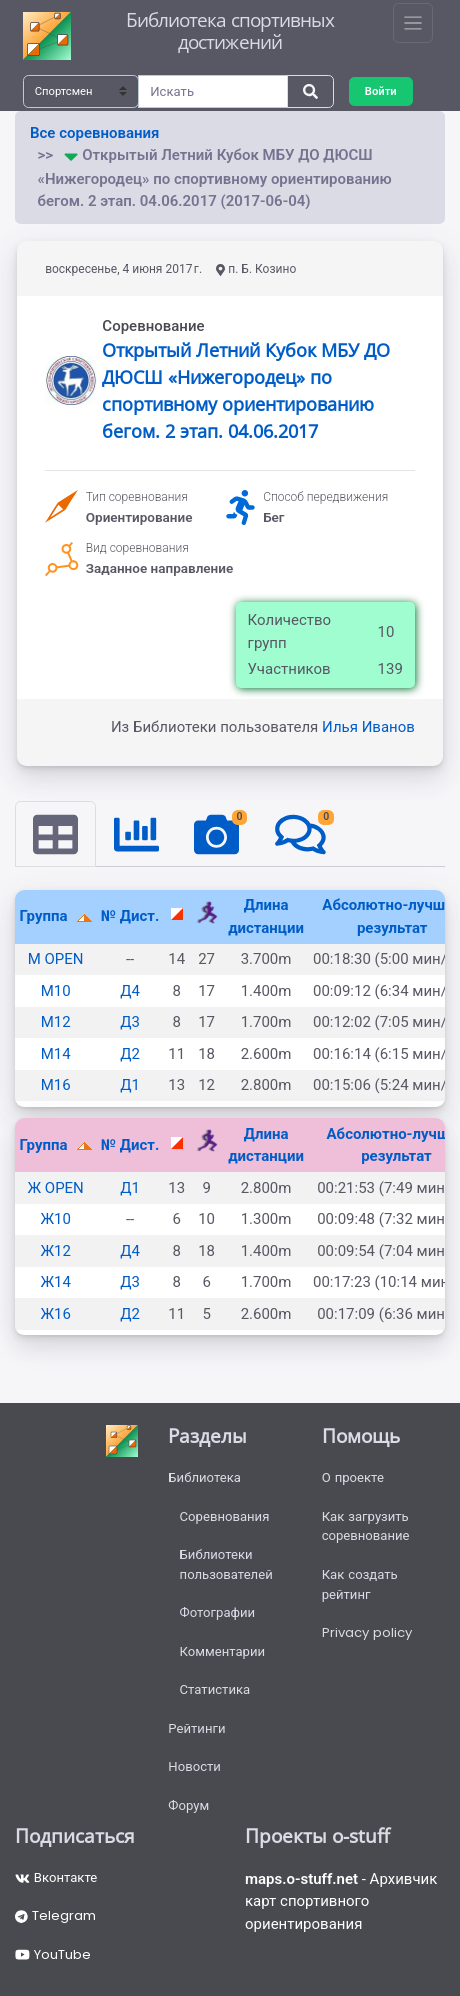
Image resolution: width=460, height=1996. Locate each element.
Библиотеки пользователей (226, 1564)
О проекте (353, 1477)
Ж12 (55, 1251)
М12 (56, 1022)
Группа (46, 916)
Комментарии (223, 1651)
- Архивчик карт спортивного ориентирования (341, 1901)
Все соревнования (94, 133)
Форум (188, 1805)
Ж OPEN (55, 1188)
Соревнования (225, 1516)
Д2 (130, 1054)
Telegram (55, 1915)
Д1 (130, 1085)
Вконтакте (56, 1877)
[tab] (55, 834)
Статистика (215, 1689)
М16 (56, 1085)
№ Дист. (130, 916)
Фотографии (218, 1612)
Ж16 (55, 1314)
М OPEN (56, 959)
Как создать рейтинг (360, 1584)
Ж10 (55, 1219)
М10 (56, 991)
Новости (194, 1766)
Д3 (130, 1022)
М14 (56, 1054)
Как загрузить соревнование (366, 1526)
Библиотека (204, 1477)
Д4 (130, 991)
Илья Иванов (368, 727)
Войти (381, 91)
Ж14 (55, 1282)
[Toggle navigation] (413, 23)
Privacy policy (367, 1632)
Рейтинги (196, 1728)
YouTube (53, 1954)
